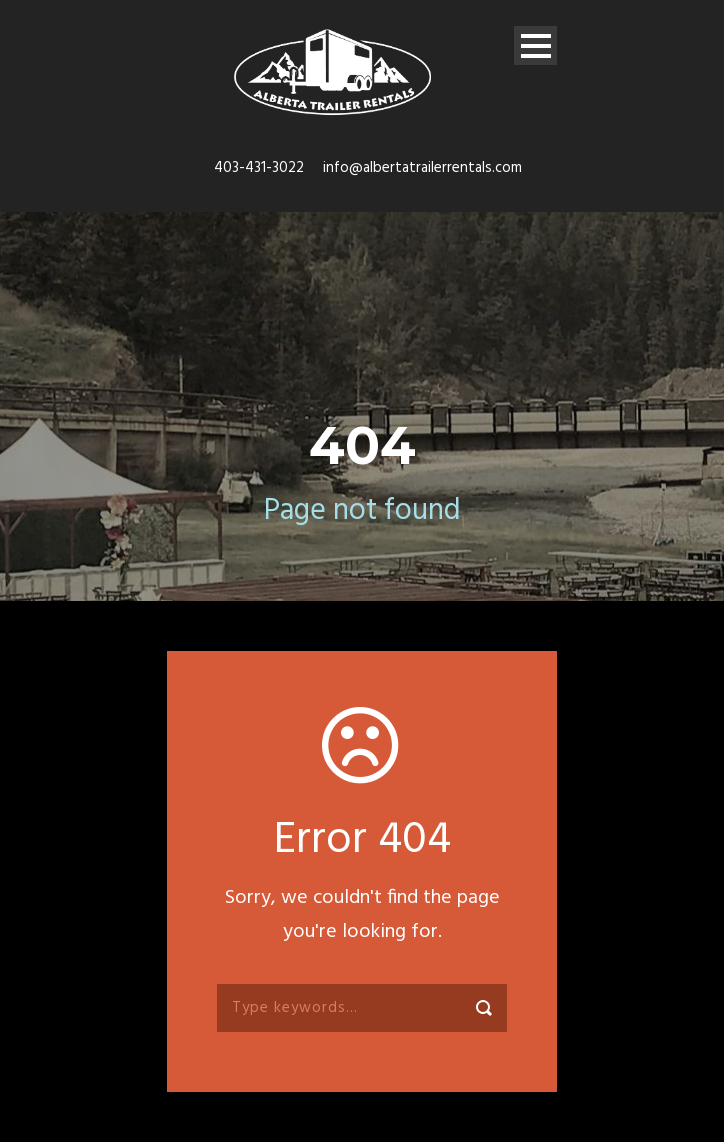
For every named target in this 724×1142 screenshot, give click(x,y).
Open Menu (535, 45)
